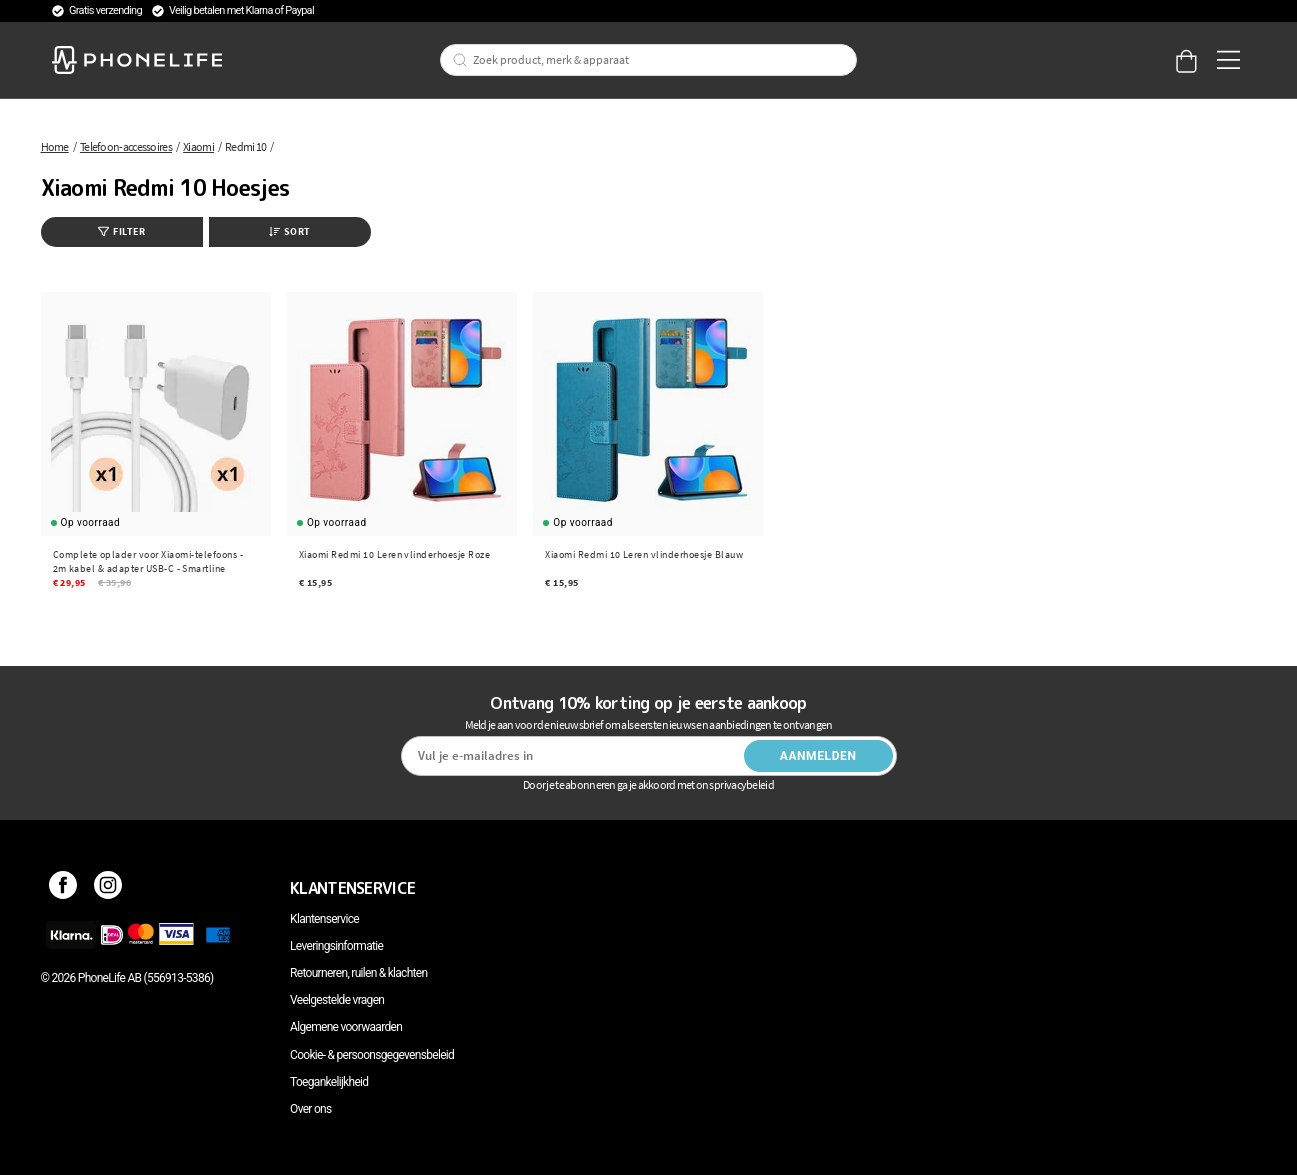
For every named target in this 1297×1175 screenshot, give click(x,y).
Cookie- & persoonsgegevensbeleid (372, 1055)
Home (55, 146)
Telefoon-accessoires (126, 146)
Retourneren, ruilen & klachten (358, 973)
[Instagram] (108, 888)
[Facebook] (63, 888)
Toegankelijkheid (329, 1082)
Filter (121, 231)
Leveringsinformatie (336, 946)
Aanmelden (818, 756)
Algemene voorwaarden (346, 1027)
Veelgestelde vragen (337, 1000)
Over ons (310, 1109)
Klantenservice (324, 919)
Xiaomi (198, 146)
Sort (290, 231)
